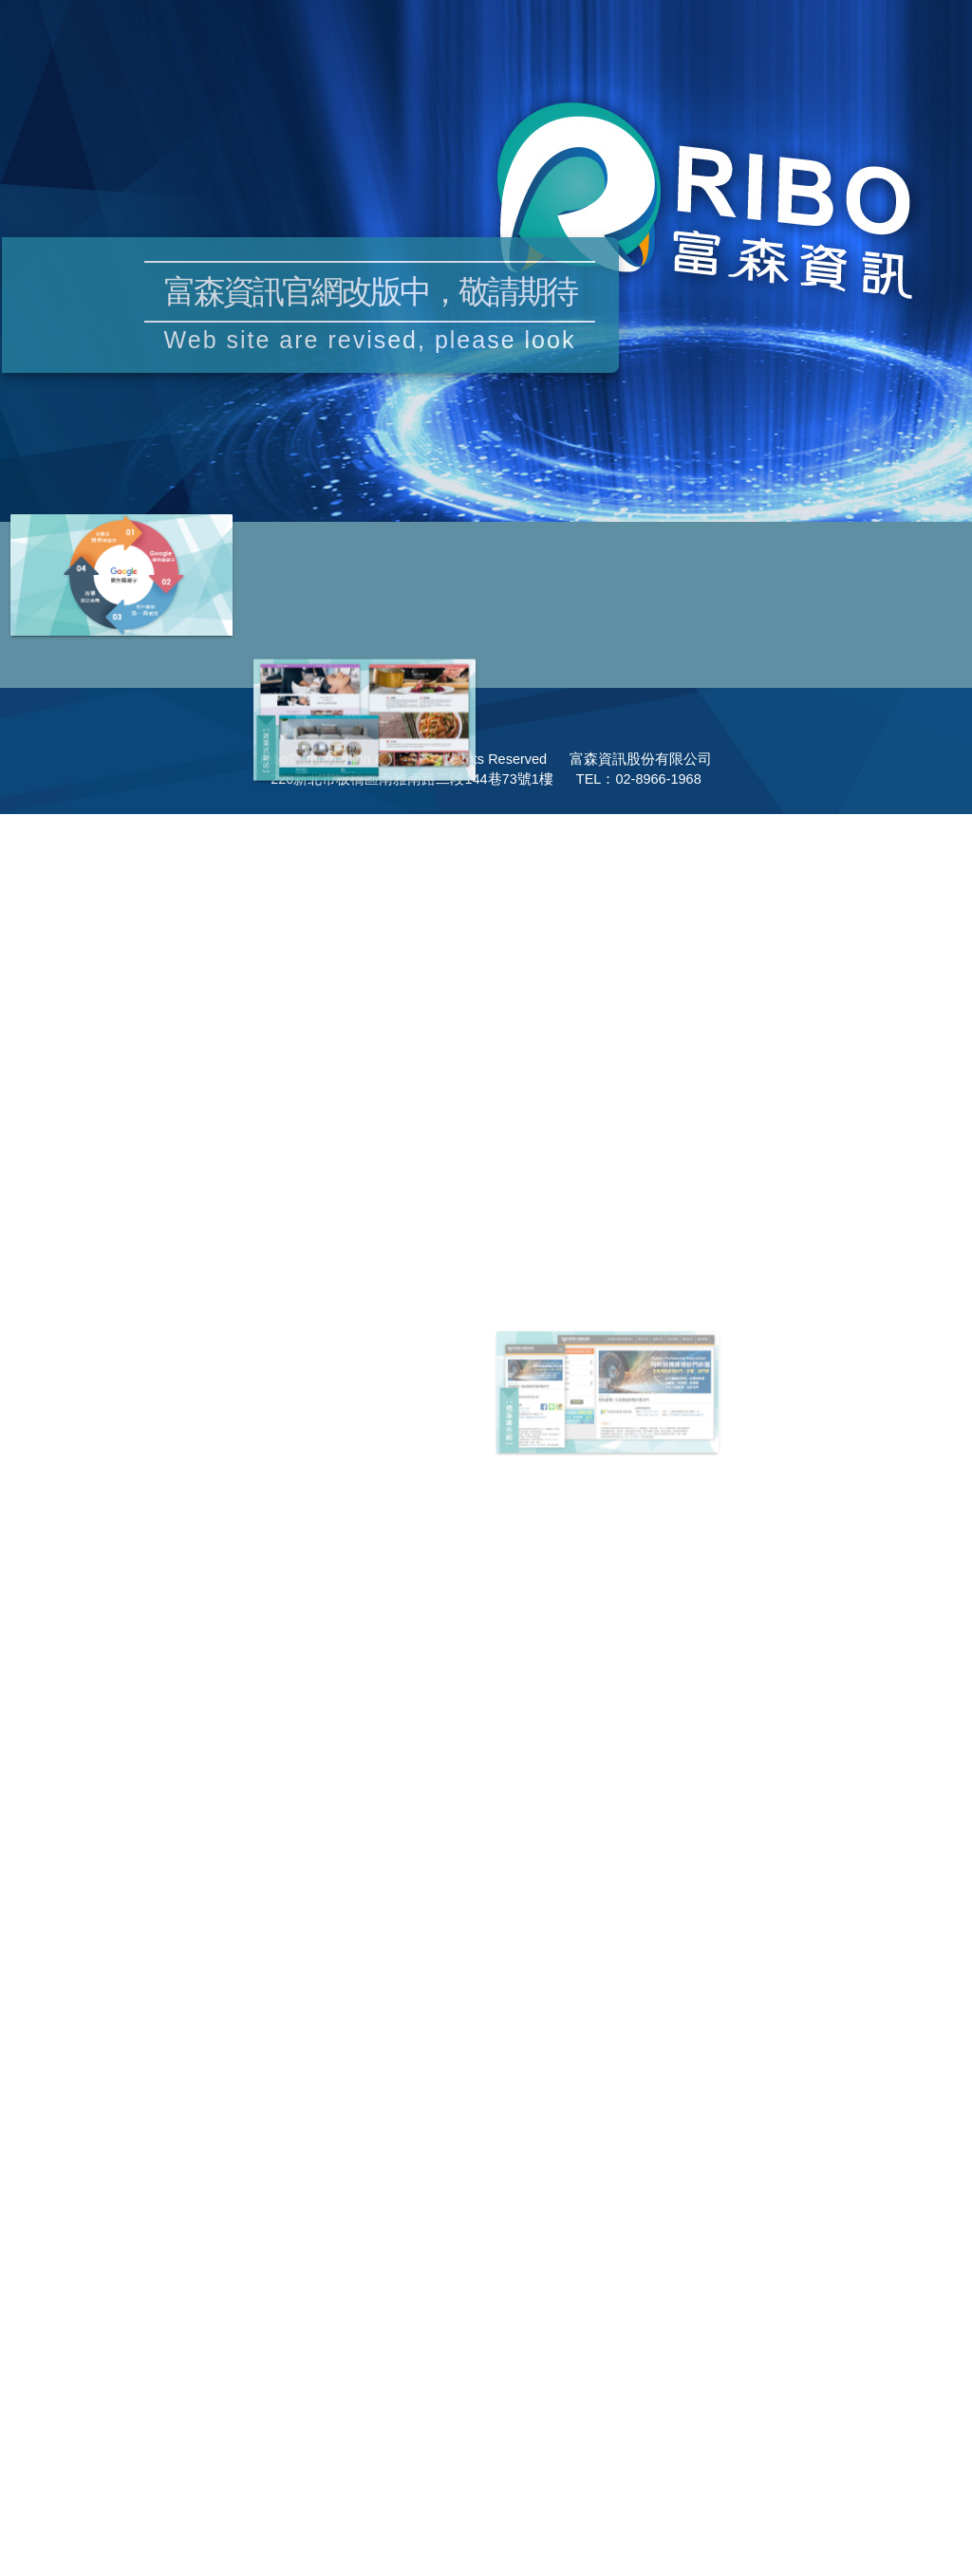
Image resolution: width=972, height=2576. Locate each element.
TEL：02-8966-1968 (638, 779)
